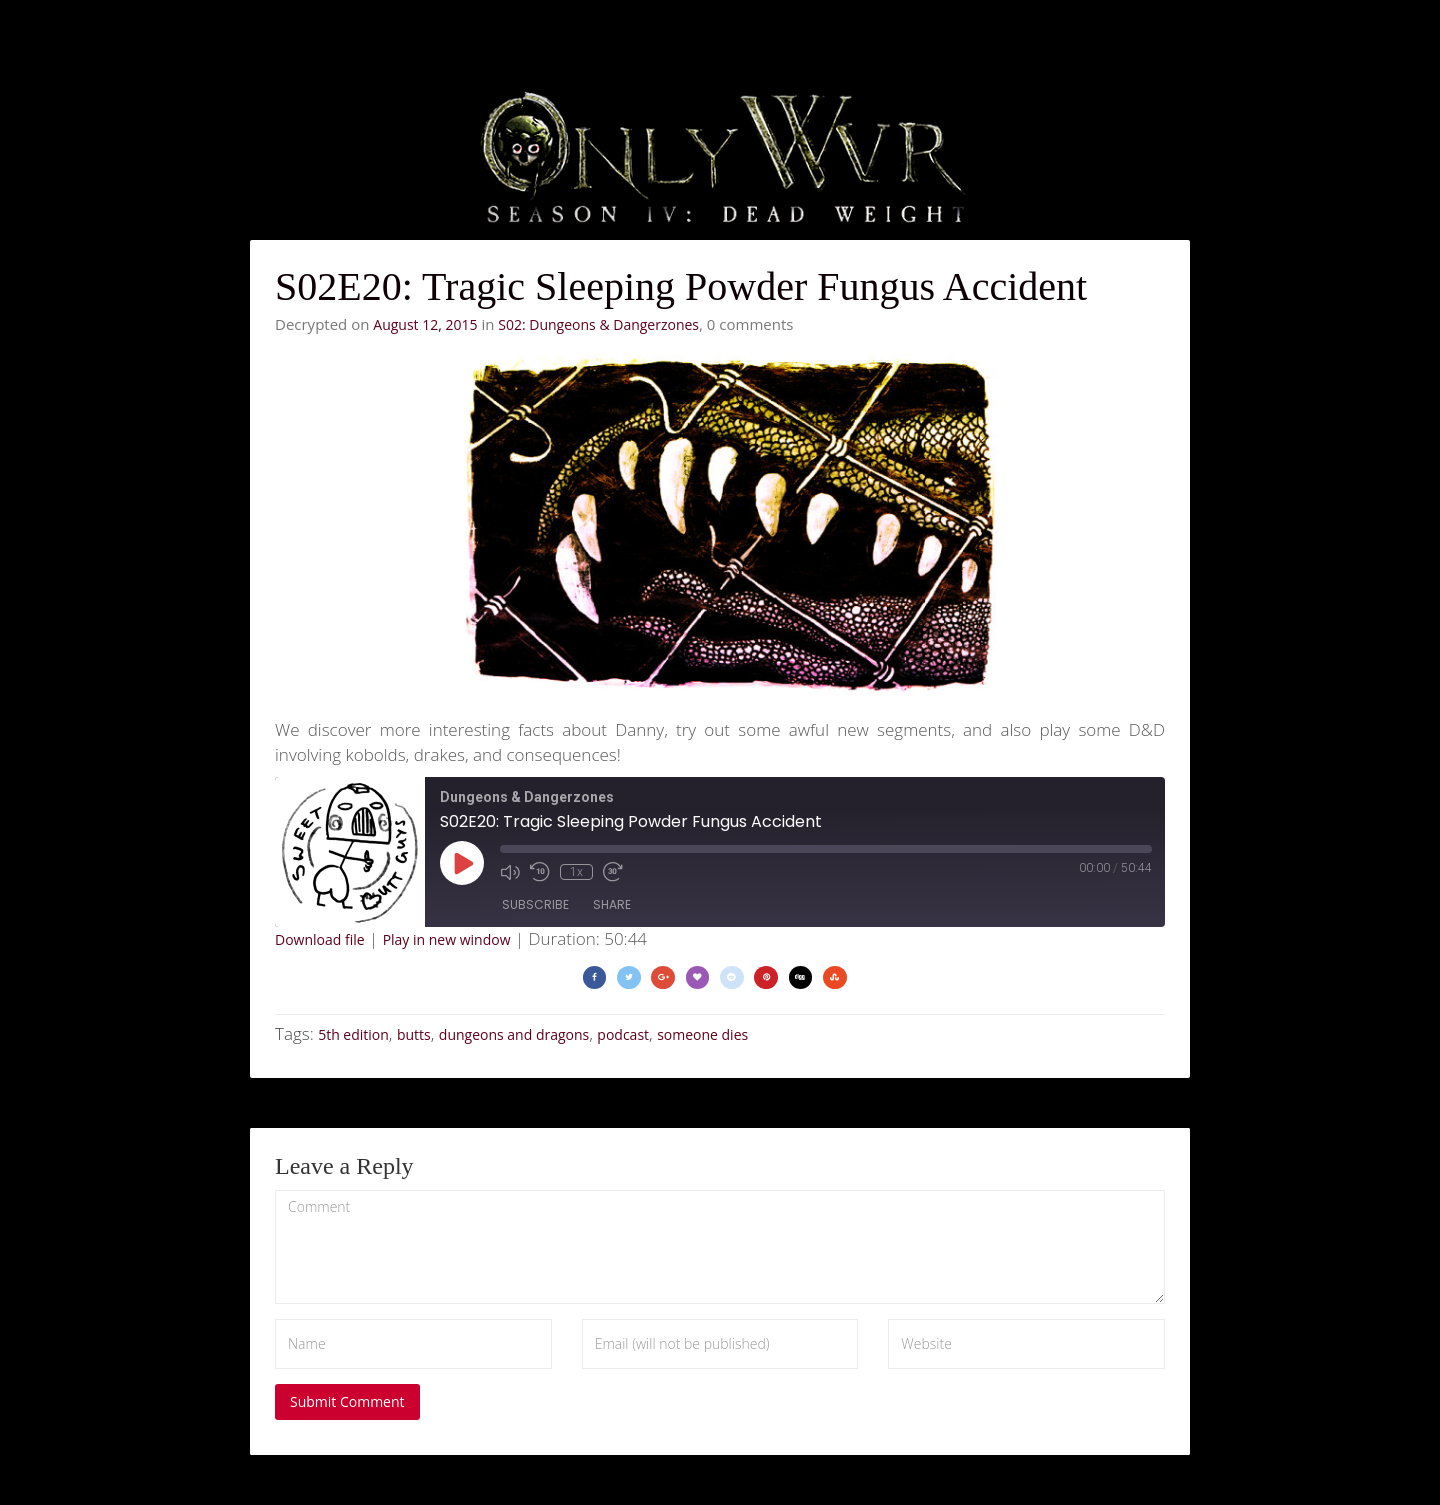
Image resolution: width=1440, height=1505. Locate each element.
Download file (320, 939)
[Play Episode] (462, 863)
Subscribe (535, 904)
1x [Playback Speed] (576, 872)
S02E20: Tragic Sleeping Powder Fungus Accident (681, 286)
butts (414, 1034)
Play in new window (447, 939)
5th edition (353, 1034)
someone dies (702, 1034)
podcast (623, 1034)
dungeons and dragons (514, 1034)
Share (612, 904)
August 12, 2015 (425, 324)
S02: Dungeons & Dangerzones (598, 324)
